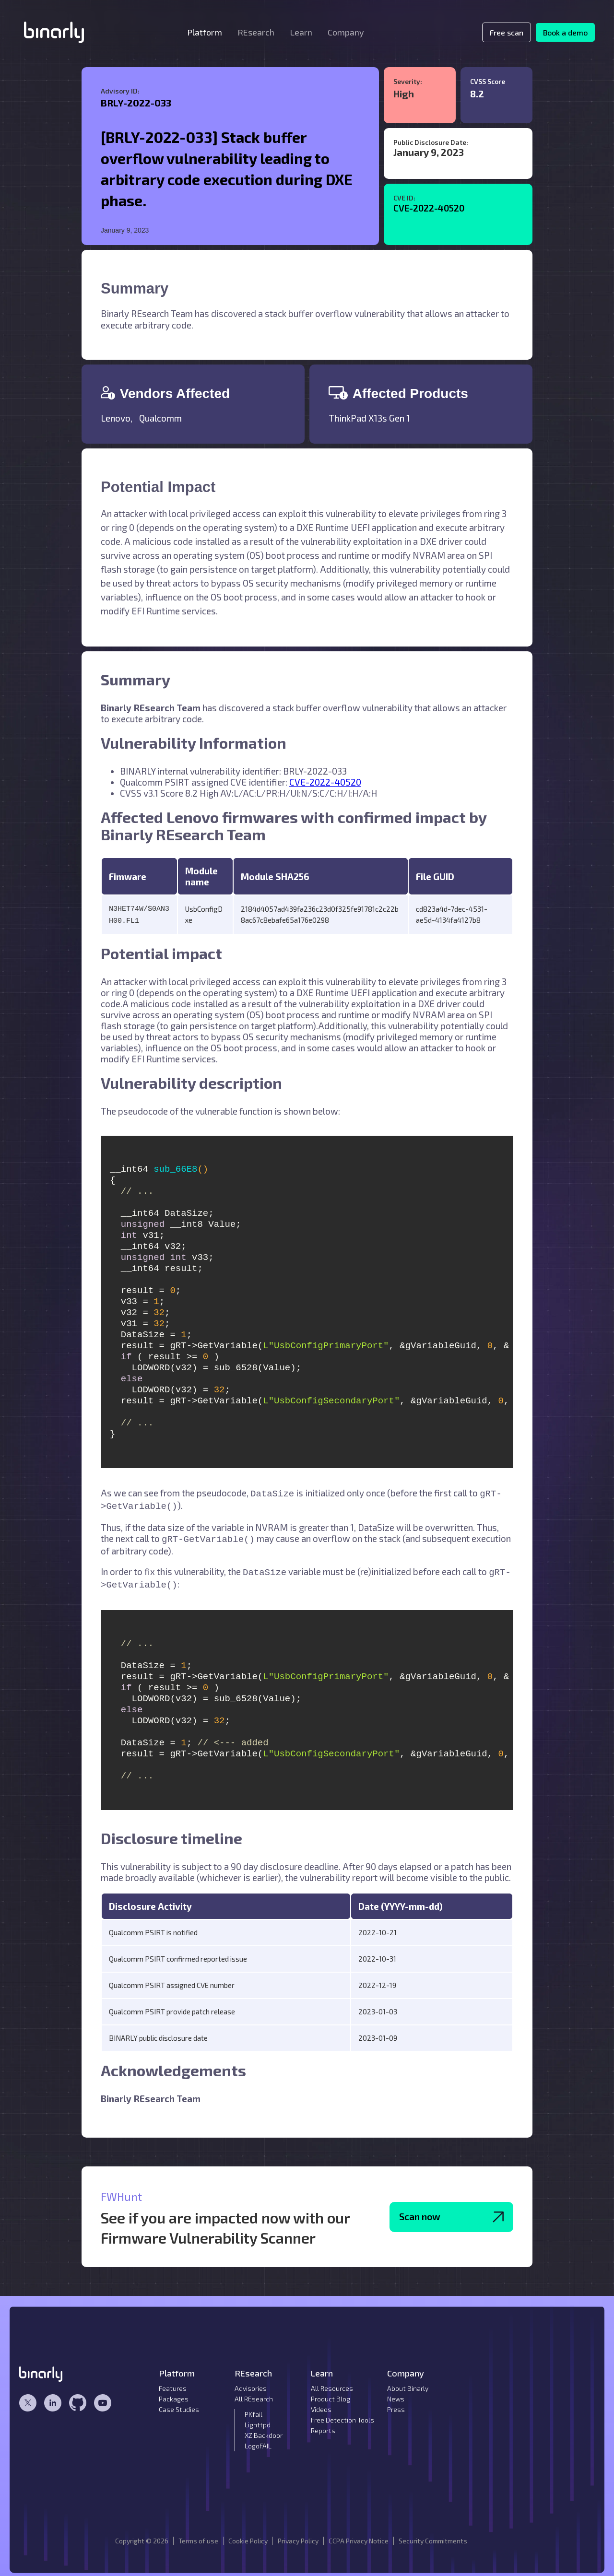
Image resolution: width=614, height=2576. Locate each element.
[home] (54, 32)
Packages (174, 2392)
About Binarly (407, 2381)
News (395, 2392)
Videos (321, 2403)
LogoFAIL (258, 2439)
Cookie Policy (248, 2534)
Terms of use (198, 2534)
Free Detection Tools (342, 2413)
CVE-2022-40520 (428, 207)
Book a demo (565, 32)
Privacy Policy (298, 2534)
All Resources (332, 2381)
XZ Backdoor (264, 2428)
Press (396, 2403)
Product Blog (330, 2392)
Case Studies (179, 2403)
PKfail (253, 2407)
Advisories (251, 2381)
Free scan (506, 32)
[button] (204, 32)
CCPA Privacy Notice (359, 2534)
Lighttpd (258, 2418)
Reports (323, 2424)
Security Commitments (433, 2534)
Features (173, 2381)
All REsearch (254, 2392)
